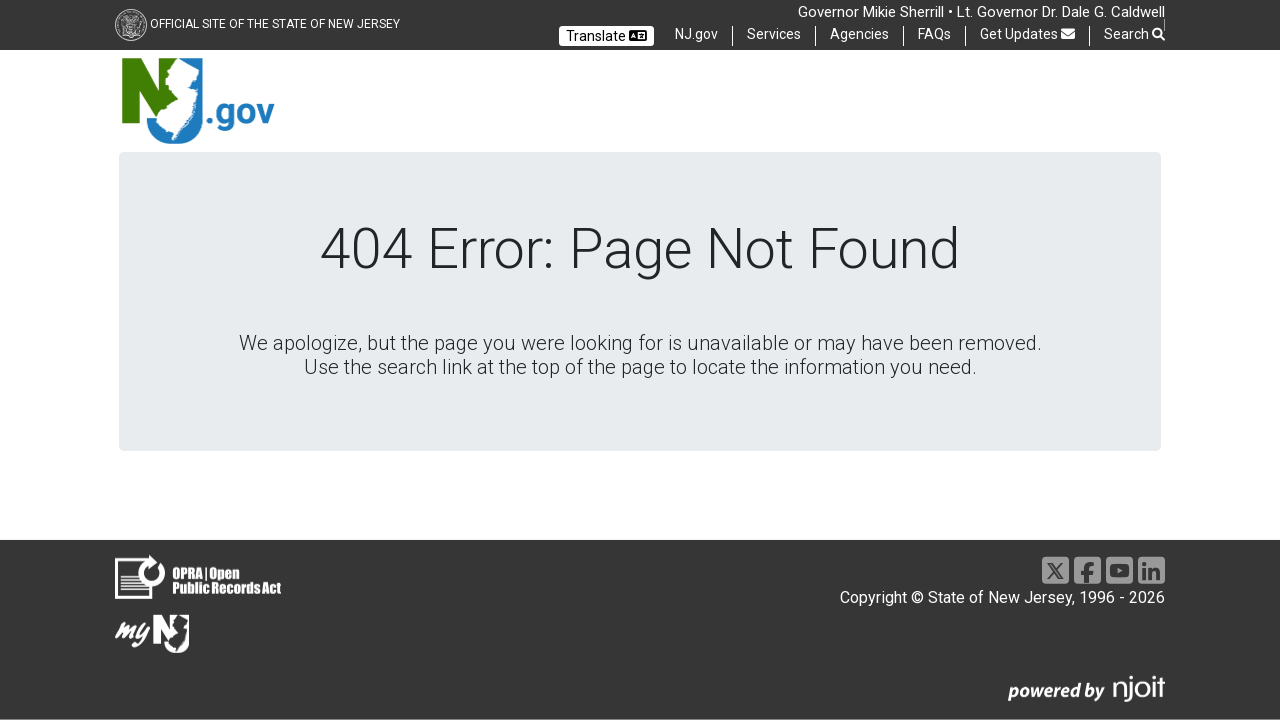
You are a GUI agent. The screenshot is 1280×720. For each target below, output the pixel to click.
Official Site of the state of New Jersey (275, 24)
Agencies (859, 34)
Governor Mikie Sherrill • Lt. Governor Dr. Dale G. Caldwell (981, 12)
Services (774, 34)
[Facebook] (1087, 570)
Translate (606, 36)
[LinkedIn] (1151, 570)
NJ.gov (696, 34)
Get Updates (1027, 34)
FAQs (934, 34)
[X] (1055, 570)
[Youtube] (1119, 570)
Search (1134, 34)
